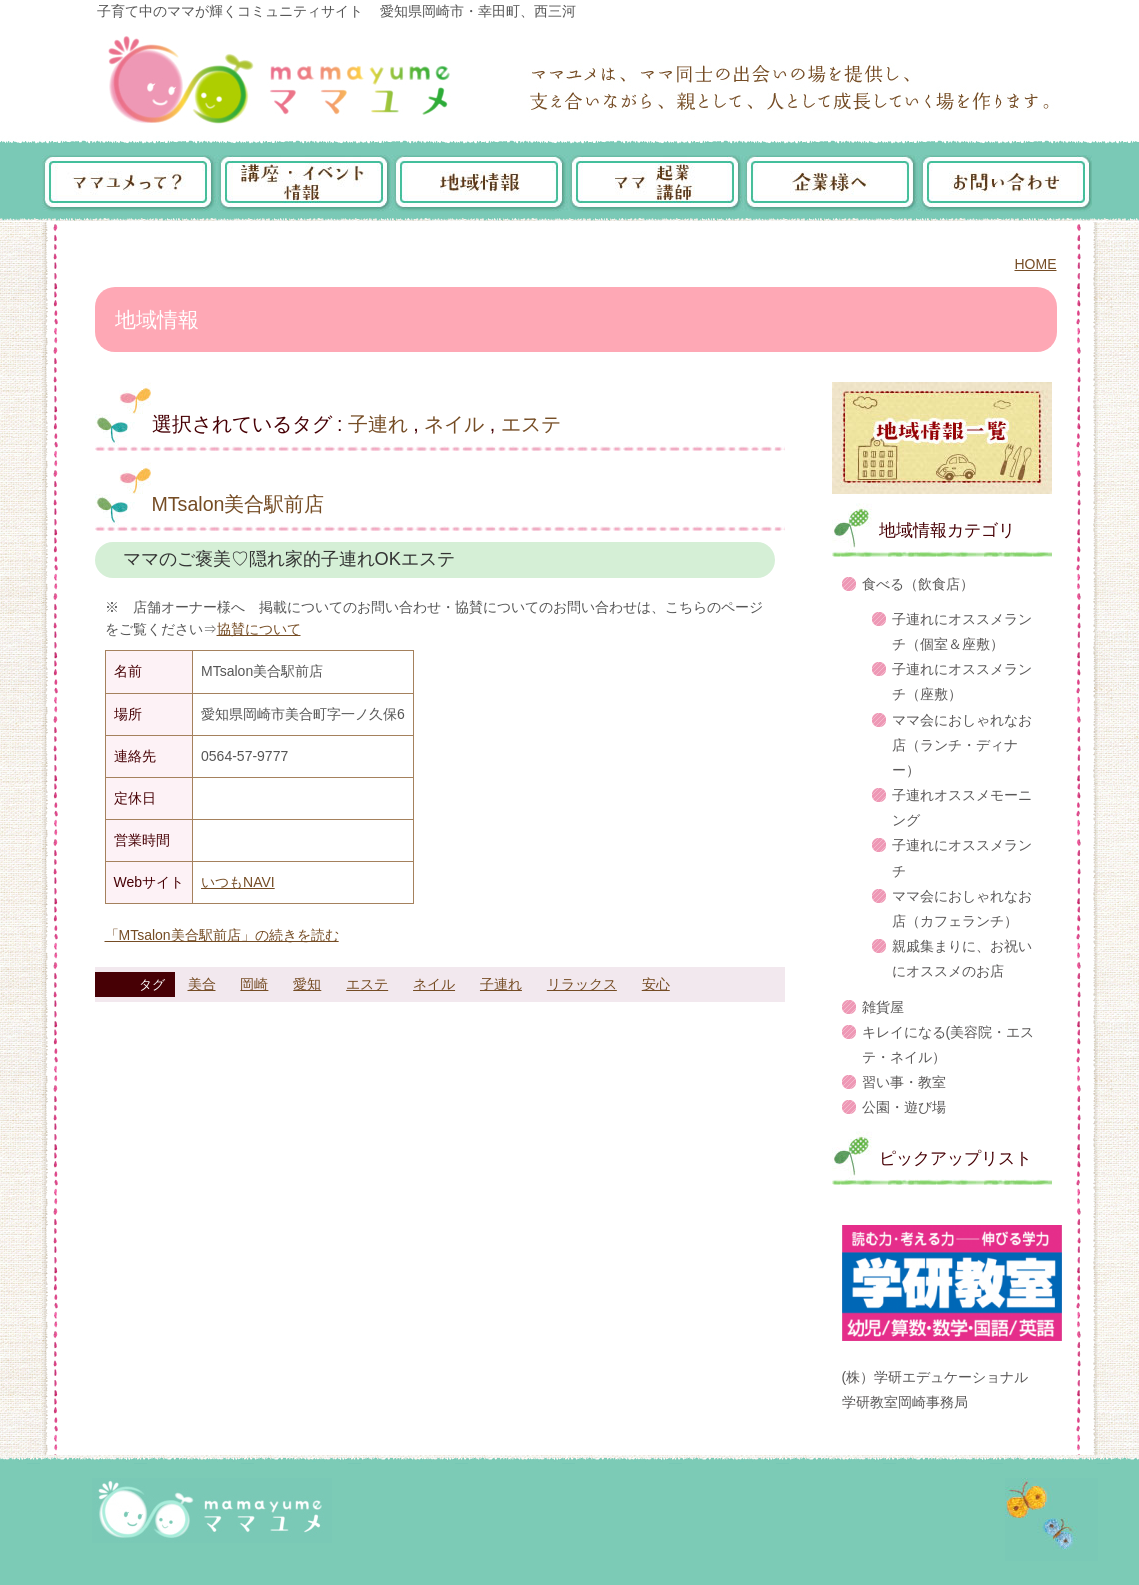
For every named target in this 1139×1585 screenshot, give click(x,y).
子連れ (378, 424)
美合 (202, 984)
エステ (531, 424)
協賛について (259, 629)
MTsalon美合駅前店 (238, 504)
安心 (656, 984)
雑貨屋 (883, 1007)
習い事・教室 (904, 1082)
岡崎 (254, 984)
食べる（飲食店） (918, 584)
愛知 (307, 984)
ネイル (454, 424)
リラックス (582, 984)
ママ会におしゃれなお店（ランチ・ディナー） (962, 745)
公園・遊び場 (904, 1107)
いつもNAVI (238, 882)
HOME (1036, 264)
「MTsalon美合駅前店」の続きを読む (222, 935)
